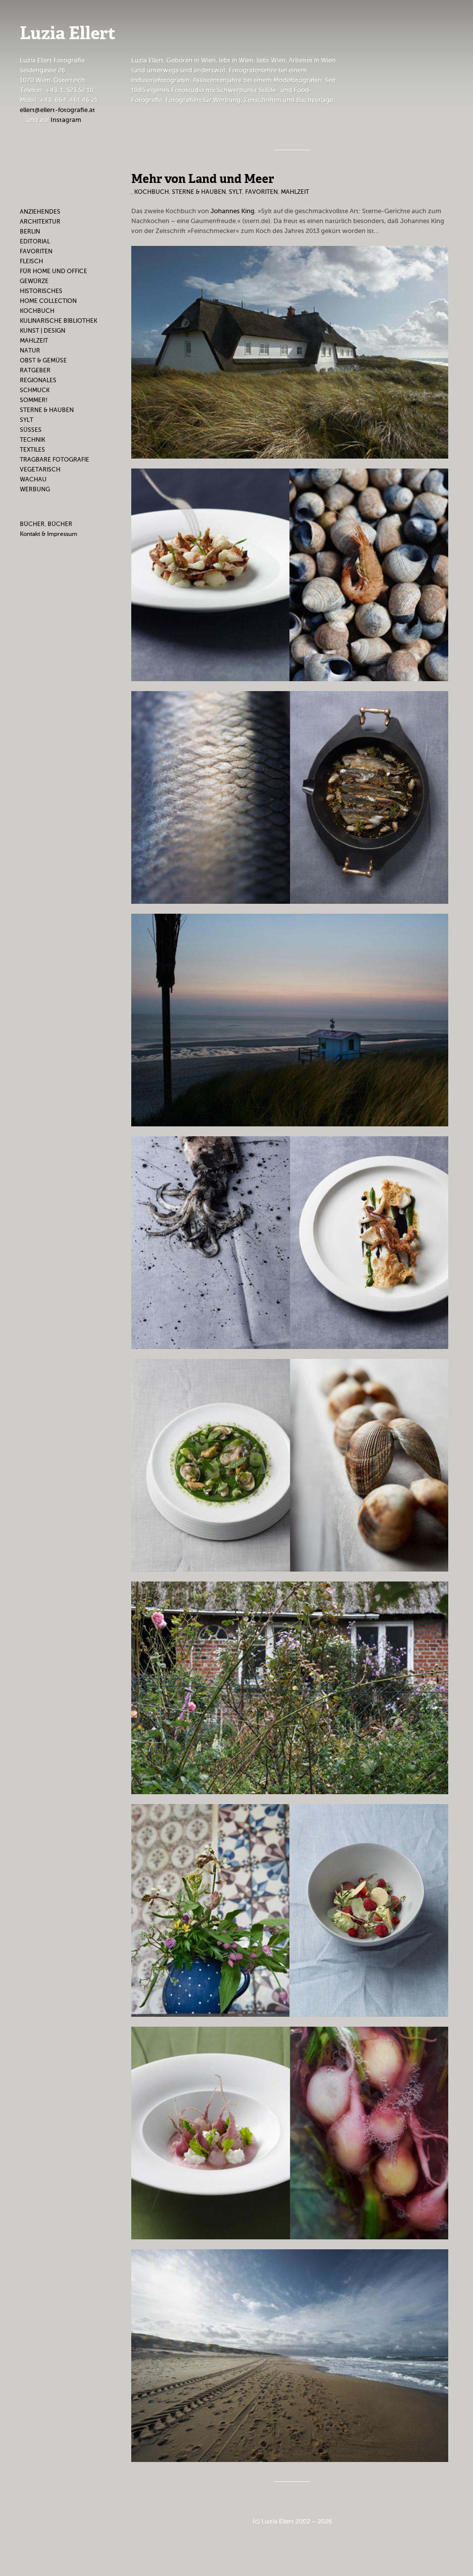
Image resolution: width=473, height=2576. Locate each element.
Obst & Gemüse (43, 360)
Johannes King (232, 211)
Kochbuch (37, 310)
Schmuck (35, 390)
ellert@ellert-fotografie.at (57, 110)
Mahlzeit (34, 340)
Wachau (33, 479)
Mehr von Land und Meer (202, 179)
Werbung (35, 489)
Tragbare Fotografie (54, 459)
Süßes (31, 429)
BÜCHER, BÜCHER (46, 524)
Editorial (35, 241)
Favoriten (36, 251)
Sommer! (34, 400)
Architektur (40, 221)
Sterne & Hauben (47, 410)
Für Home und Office (53, 271)
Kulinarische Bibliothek (58, 320)
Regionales (38, 380)
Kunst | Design (42, 330)
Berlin (30, 231)
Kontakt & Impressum (48, 533)
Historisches (41, 291)
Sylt (26, 419)
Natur (30, 350)
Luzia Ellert (67, 34)
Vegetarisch (40, 469)
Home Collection (48, 300)
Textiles (32, 449)
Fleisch (31, 261)
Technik (32, 439)
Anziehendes (40, 211)
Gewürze (34, 281)
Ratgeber (35, 370)
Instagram (66, 119)
